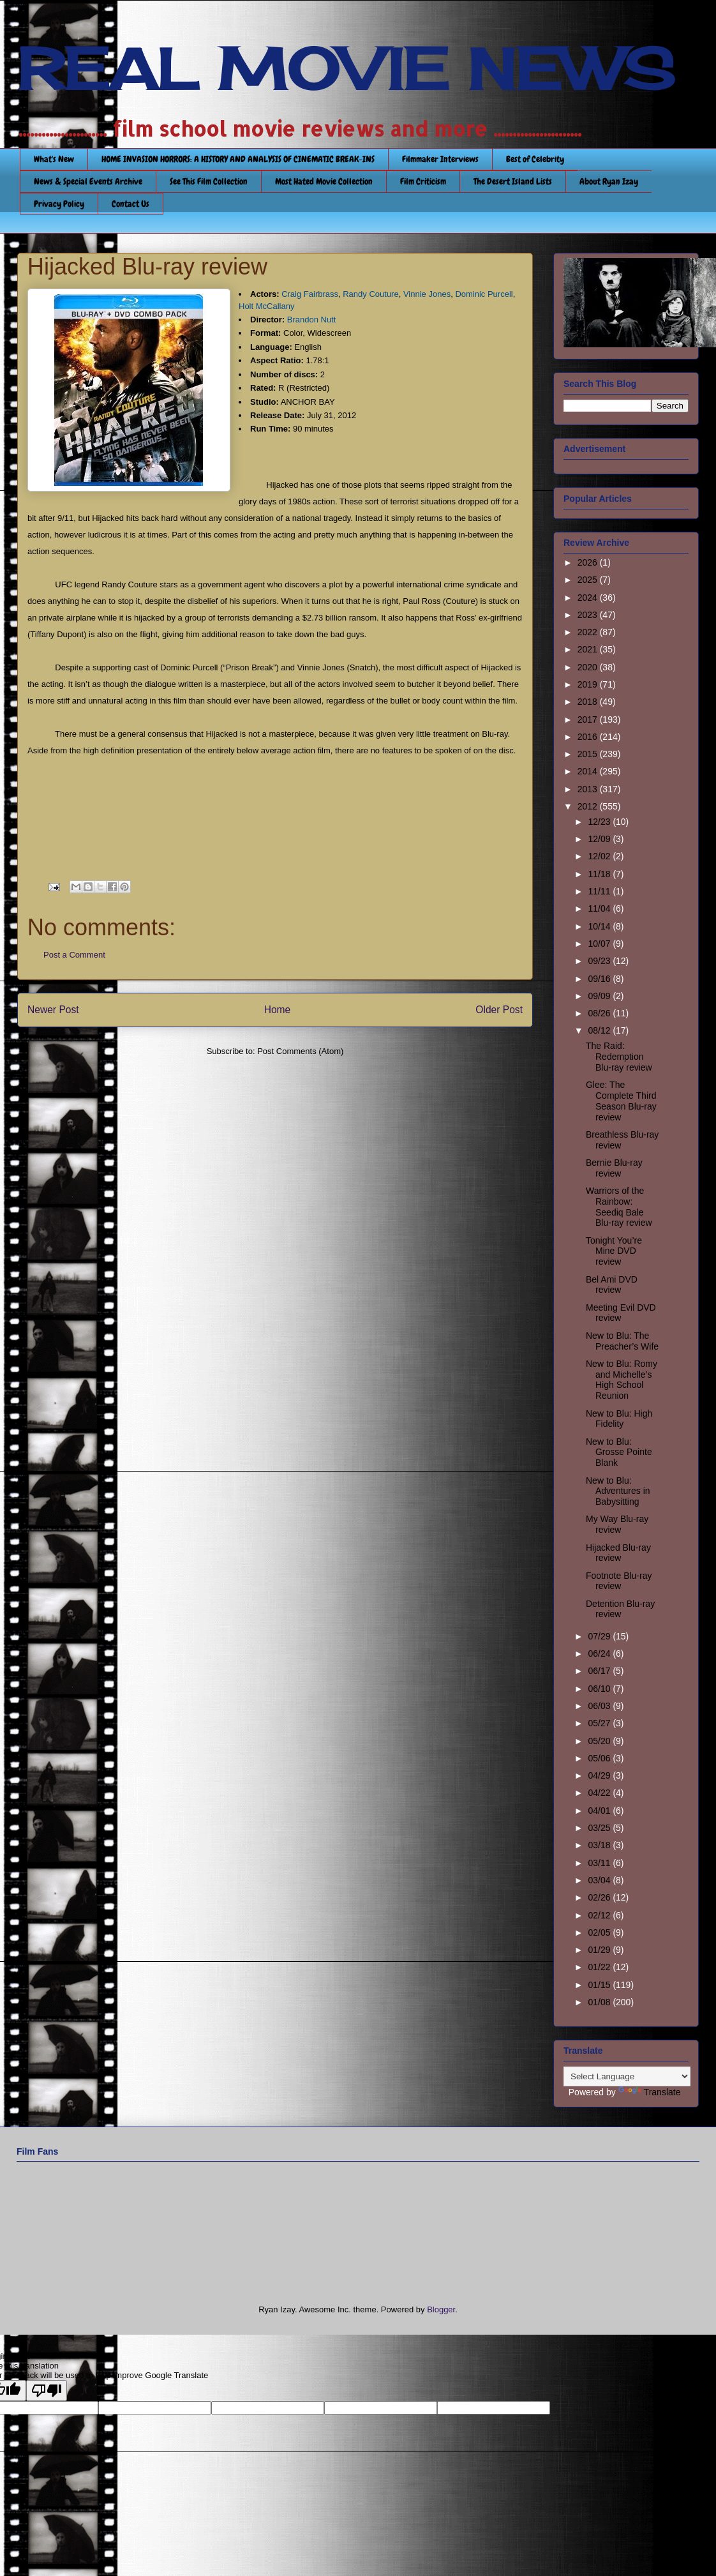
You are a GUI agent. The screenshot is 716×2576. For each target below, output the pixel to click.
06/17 (600, 1671)
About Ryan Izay (608, 181)
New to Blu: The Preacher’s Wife (622, 1341)
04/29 (600, 1775)
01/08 (600, 2002)
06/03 (600, 1706)
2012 (589, 806)
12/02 (600, 856)
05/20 (600, 1741)
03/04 (600, 1880)
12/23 (600, 822)
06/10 (600, 1688)
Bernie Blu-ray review (614, 1168)
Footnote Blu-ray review (619, 1581)
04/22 (600, 1793)
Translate (649, 2092)
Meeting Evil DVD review (621, 1312)
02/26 (600, 1897)
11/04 (600, 908)
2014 (589, 771)
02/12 (600, 1915)
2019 (589, 684)
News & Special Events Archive (88, 181)
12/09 (600, 839)
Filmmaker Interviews (440, 159)
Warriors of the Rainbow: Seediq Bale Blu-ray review (619, 1207)
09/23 (600, 961)
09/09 (600, 996)
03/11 (600, 1863)
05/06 (600, 1758)
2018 (589, 702)
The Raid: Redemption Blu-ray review (619, 1057)
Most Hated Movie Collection (324, 181)
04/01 (600, 1810)
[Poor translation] (46, 2390)
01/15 (600, 1985)
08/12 (600, 1030)
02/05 (600, 1932)
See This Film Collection (209, 181)
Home (277, 1009)
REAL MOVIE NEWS (346, 69)
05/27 (600, 1723)
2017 (589, 719)
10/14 (600, 926)
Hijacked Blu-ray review (618, 1552)
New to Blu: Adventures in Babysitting (618, 1491)
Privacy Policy (59, 203)
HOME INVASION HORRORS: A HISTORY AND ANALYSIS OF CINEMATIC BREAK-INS (238, 159)
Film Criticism (423, 181)
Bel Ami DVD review (612, 1284)
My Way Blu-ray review (617, 1524)
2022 (589, 632)
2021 (589, 649)
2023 (589, 615)
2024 (589, 597)
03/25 (600, 1828)
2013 (589, 789)
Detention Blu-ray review (620, 1609)
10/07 (600, 943)
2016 (589, 737)
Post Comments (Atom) (300, 1051)
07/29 (600, 1636)
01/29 (600, 1950)
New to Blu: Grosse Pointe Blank (619, 1452)
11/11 (600, 891)
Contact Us (130, 203)
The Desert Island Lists (513, 181)
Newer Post (53, 1009)
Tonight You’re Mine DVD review (614, 1251)
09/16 (600, 979)
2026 (589, 562)
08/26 (600, 1013)
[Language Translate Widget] (626, 2076)
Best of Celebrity (535, 159)
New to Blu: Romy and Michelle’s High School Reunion (621, 1380)
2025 (589, 580)
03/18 (600, 1845)
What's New (54, 159)
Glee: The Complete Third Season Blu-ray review (621, 1101)
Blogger (441, 2309)
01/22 (600, 1967)
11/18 (600, 874)
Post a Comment (74, 955)
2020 (589, 667)
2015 (589, 754)
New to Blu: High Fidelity (619, 1418)
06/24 (600, 1653)
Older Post (499, 1009)
